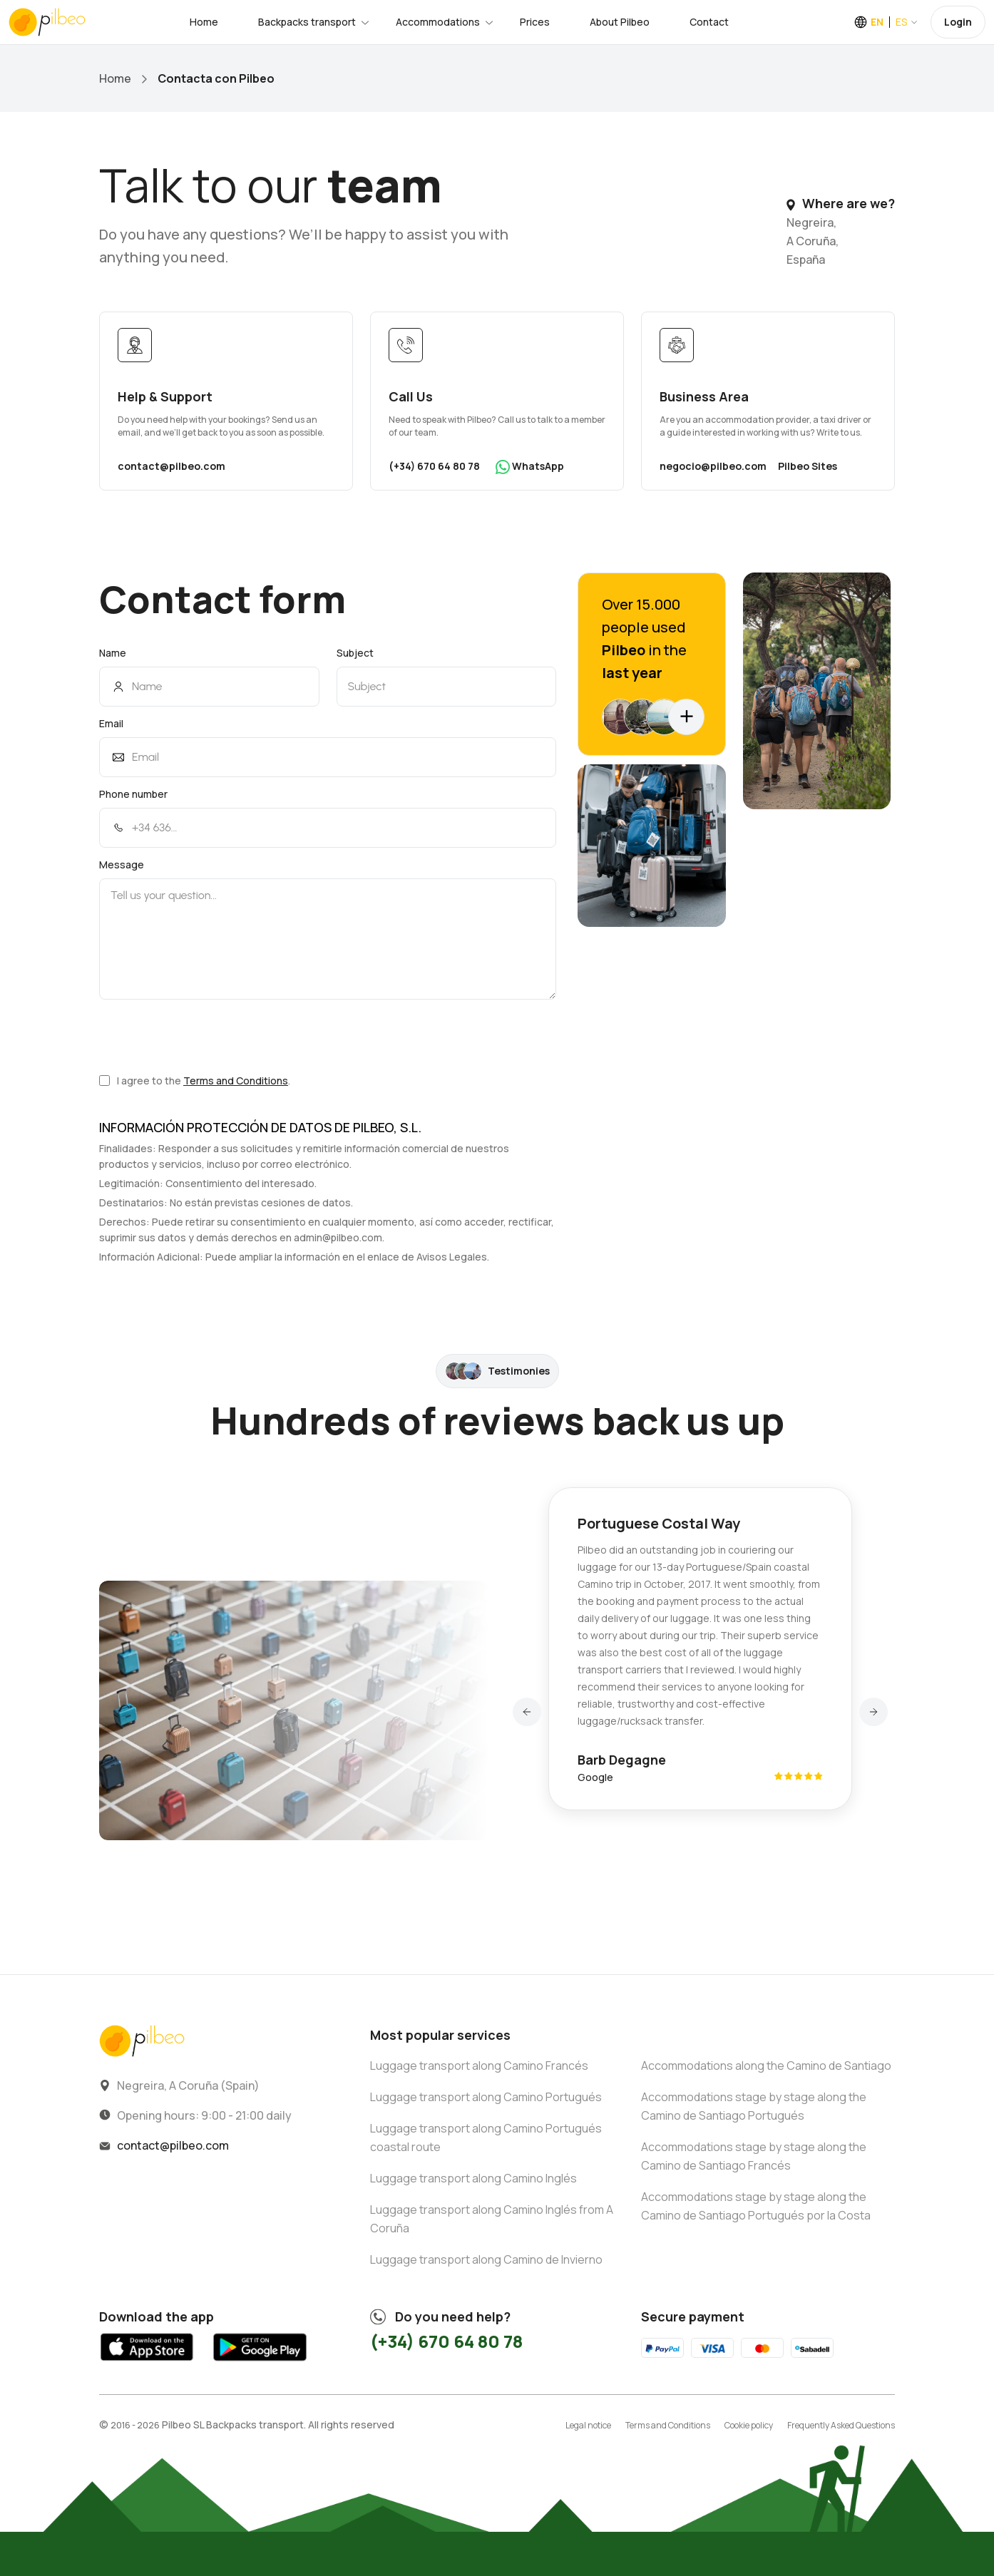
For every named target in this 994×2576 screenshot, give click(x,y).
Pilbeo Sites (807, 466)
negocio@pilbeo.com (713, 466)
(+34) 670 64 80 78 (434, 466)
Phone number (133, 794)
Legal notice (588, 2425)
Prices (535, 22)
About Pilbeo (620, 22)
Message (121, 864)
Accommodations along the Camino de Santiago (766, 2065)
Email (111, 723)
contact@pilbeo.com (171, 466)
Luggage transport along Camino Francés (479, 2065)
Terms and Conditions (235, 1080)
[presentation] (207, 1036)
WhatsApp (530, 466)
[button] (527, 1712)
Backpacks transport (307, 22)
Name (112, 653)
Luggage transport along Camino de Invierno (486, 2259)
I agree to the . (194, 1080)
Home (204, 22)
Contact (709, 22)
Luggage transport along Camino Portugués (486, 2097)
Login (958, 22)
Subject (355, 653)
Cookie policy (748, 2425)
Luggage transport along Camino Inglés (473, 2178)
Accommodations (438, 22)
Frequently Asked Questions (841, 2425)
